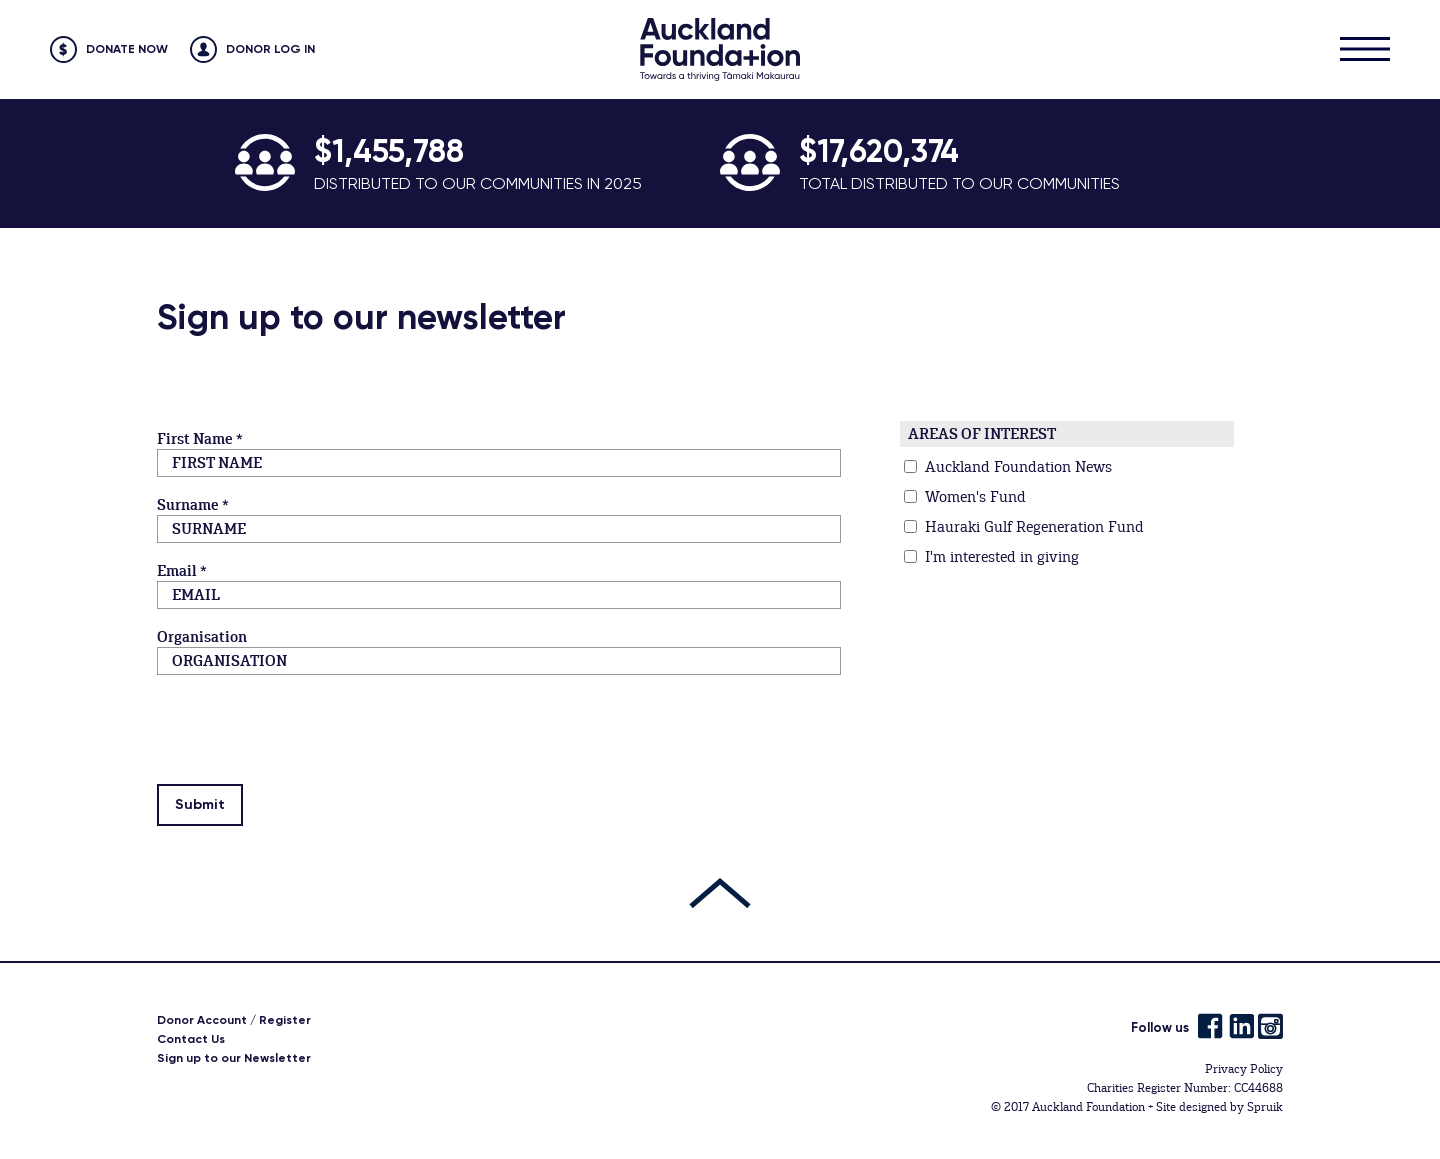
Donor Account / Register (234, 1020)
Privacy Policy (1244, 1069)
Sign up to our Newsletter (234, 1058)
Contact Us (191, 1039)
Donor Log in (270, 49)
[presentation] (309, 742)
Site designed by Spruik (1219, 1107)
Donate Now (127, 49)
